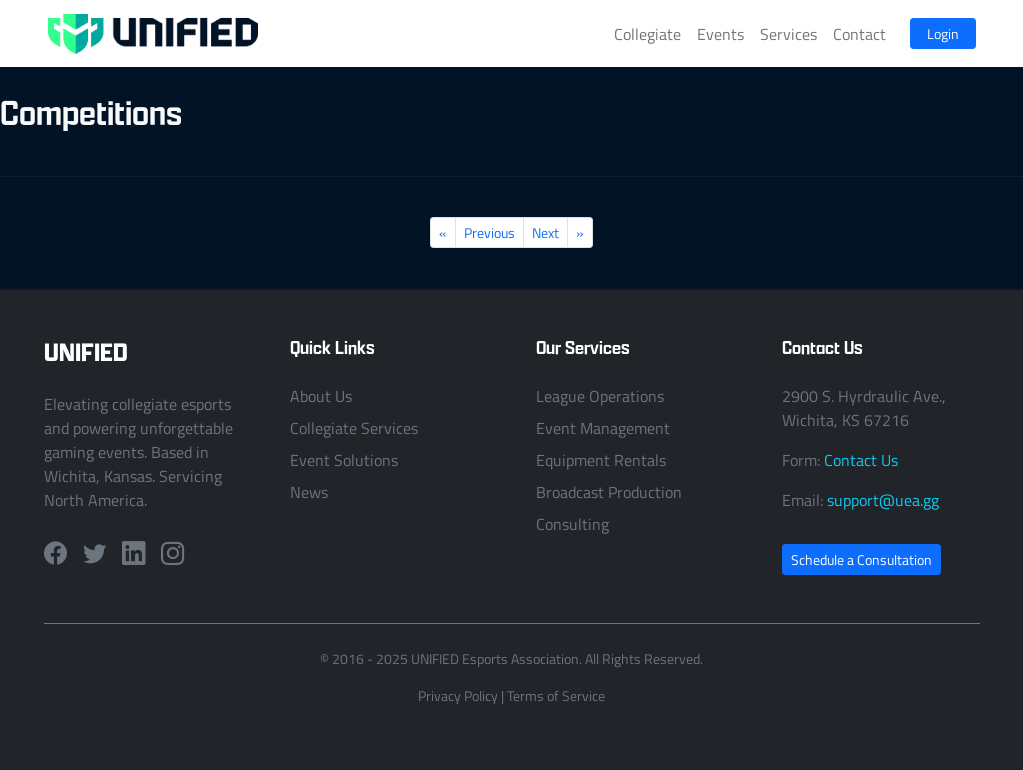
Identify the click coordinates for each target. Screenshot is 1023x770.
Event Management (603, 428)
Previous (489, 232)
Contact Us (861, 460)
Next (545, 232)
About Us (321, 396)
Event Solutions (344, 460)
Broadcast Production (609, 492)
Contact (859, 34)
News (309, 492)
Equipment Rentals (601, 460)
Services (788, 34)
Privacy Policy (458, 695)
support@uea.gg (883, 500)
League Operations (600, 396)
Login (943, 33)
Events (720, 34)
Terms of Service (556, 695)
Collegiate (647, 34)
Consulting (572, 524)
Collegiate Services (354, 428)
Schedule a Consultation (861, 559)
